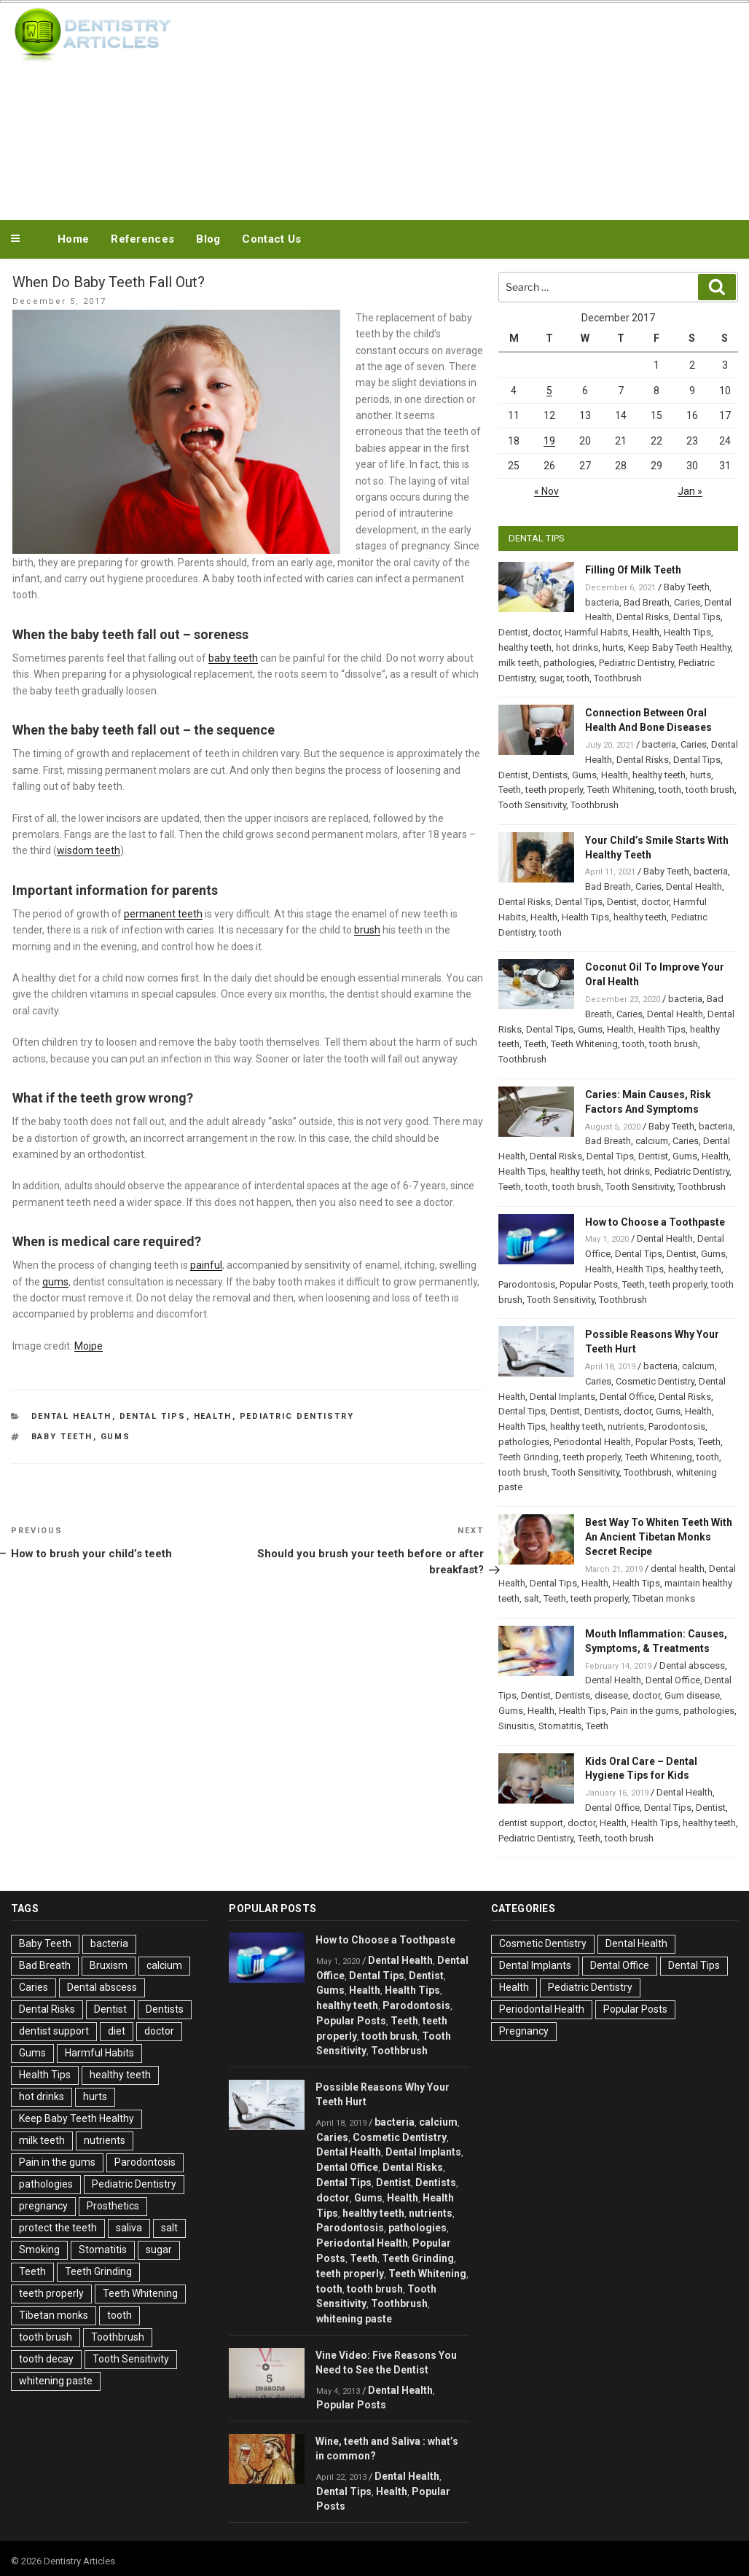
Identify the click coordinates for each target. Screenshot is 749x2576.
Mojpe (88, 1346)
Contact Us (271, 239)
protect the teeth (58, 2228)
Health (213, 1416)
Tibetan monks (663, 1598)
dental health (678, 1568)
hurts (613, 647)
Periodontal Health (592, 1441)
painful (206, 1265)
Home (73, 239)
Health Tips (687, 632)
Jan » (690, 491)
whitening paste (56, 2381)
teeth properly (554, 789)
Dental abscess (692, 1665)
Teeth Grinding (528, 1457)
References (142, 239)
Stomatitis (559, 1725)
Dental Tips (153, 1416)
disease (611, 1695)
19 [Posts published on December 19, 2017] (549, 441)
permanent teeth (163, 914)
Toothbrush (618, 678)
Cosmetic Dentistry (655, 1381)
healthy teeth (525, 647)
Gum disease (692, 1695)
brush (367, 930)
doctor (546, 632)
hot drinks (577, 647)
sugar (550, 678)
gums (55, 1282)
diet (116, 2031)
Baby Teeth (62, 1436)
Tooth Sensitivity (532, 804)
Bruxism (109, 1965)
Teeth (509, 789)
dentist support (530, 1822)
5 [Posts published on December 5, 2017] (549, 390)
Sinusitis (516, 1725)
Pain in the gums (645, 1710)
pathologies (569, 662)
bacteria (602, 602)
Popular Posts (589, 1284)
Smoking (39, 2249)
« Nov (546, 491)
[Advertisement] (457, 108)
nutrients (626, 1426)
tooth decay (46, 2359)
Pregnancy (524, 2031)
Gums (116, 1436)
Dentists (550, 775)
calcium (651, 1140)
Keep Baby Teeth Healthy (679, 647)
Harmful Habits (596, 632)
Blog (208, 239)
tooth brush (710, 789)
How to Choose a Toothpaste (655, 1222)
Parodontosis (526, 1284)
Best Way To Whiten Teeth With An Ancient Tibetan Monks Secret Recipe (658, 1536)
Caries (687, 602)
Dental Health (71, 1416)
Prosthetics (113, 2206)
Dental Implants (562, 1396)
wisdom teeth (88, 850)
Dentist (513, 632)
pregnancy (43, 2206)
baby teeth (233, 658)
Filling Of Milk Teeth (633, 570)
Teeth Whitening (620, 789)
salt (531, 1598)
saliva (129, 2228)
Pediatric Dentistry (297, 1416)
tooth (578, 678)
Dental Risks (642, 616)
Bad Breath (647, 602)
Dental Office (627, 1396)
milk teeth (518, 662)
